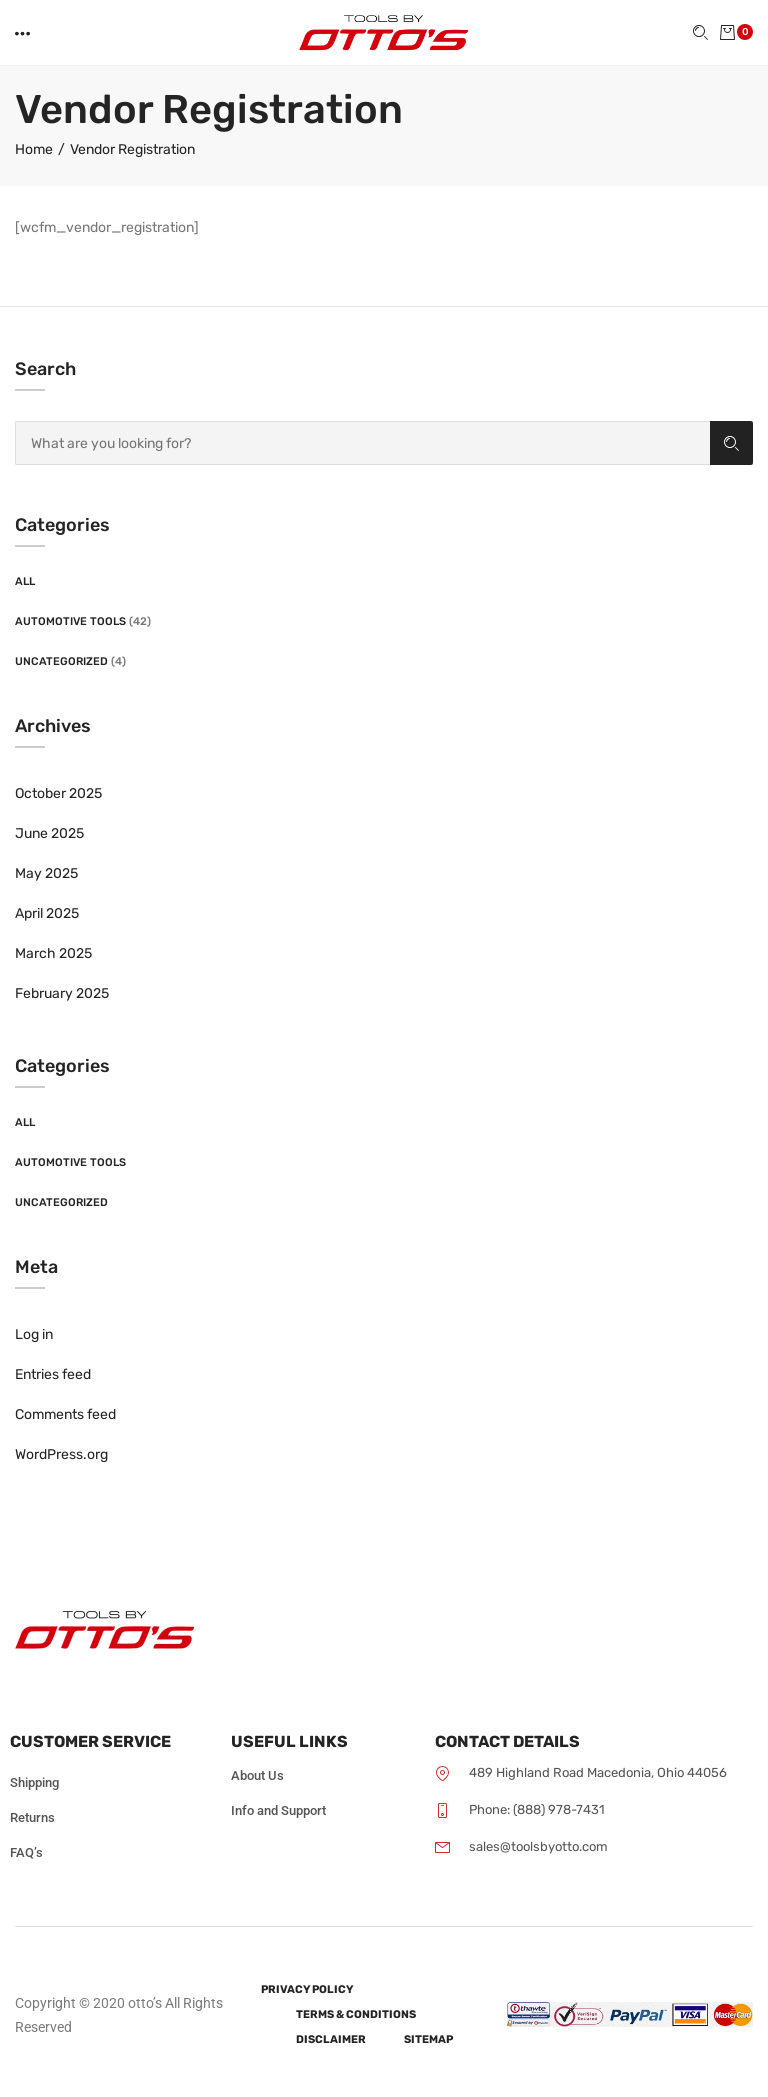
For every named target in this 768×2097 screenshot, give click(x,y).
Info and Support (278, 1810)
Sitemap (428, 2039)
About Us (257, 1775)
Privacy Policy (307, 1989)
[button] (24, 33)
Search (731, 443)
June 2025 (49, 833)
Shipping (34, 1782)
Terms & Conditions (356, 2014)
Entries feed (53, 1374)
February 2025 (62, 993)
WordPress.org (61, 1454)
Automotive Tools (70, 621)
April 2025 (47, 913)
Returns (32, 1817)
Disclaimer (331, 2039)
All (25, 581)
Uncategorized (61, 661)
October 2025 (58, 793)
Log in (34, 1334)
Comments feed (65, 1414)
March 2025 (53, 953)
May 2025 (46, 873)
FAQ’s (26, 1852)
